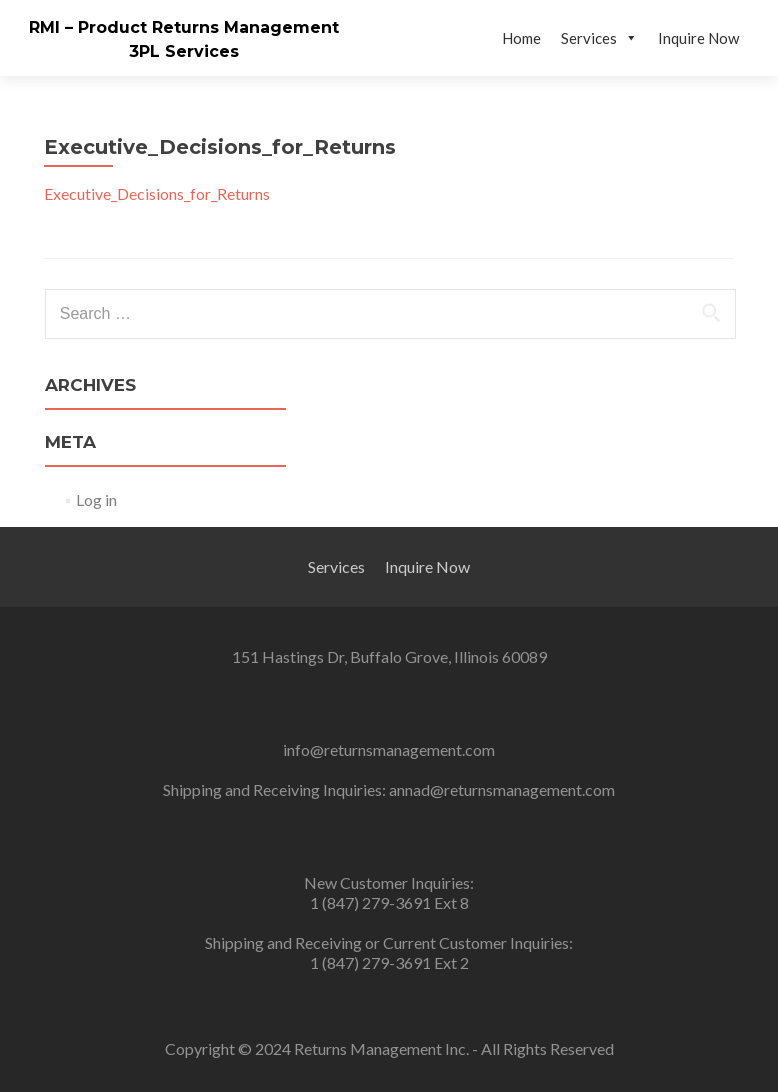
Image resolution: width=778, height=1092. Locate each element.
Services (599, 38)
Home (521, 38)
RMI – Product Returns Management (184, 27)
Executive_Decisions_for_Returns (157, 193)
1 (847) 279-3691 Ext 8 (389, 902)
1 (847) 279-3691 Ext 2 (389, 962)
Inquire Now (698, 38)
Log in (96, 499)
